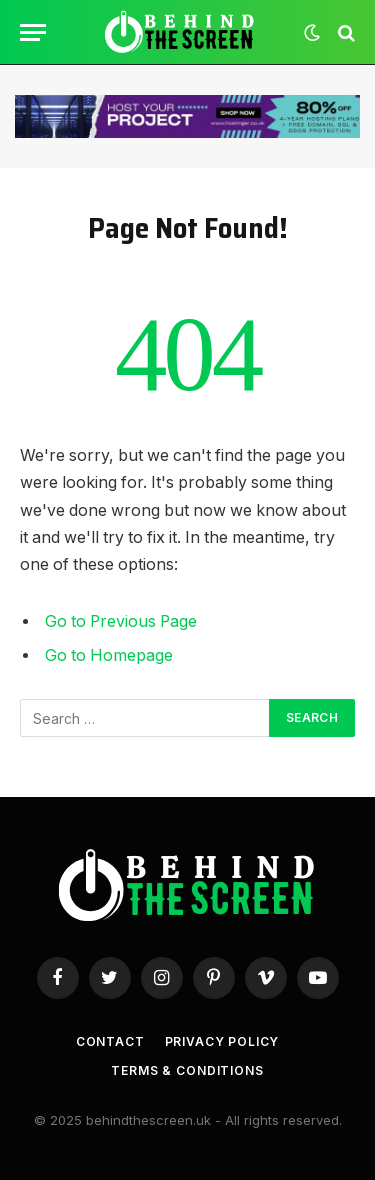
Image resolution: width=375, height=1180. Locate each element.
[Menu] (33, 32)
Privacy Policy (222, 1041)
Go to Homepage (109, 655)
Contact (110, 1041)
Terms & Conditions (187, 1070)
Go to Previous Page (121, 621)
